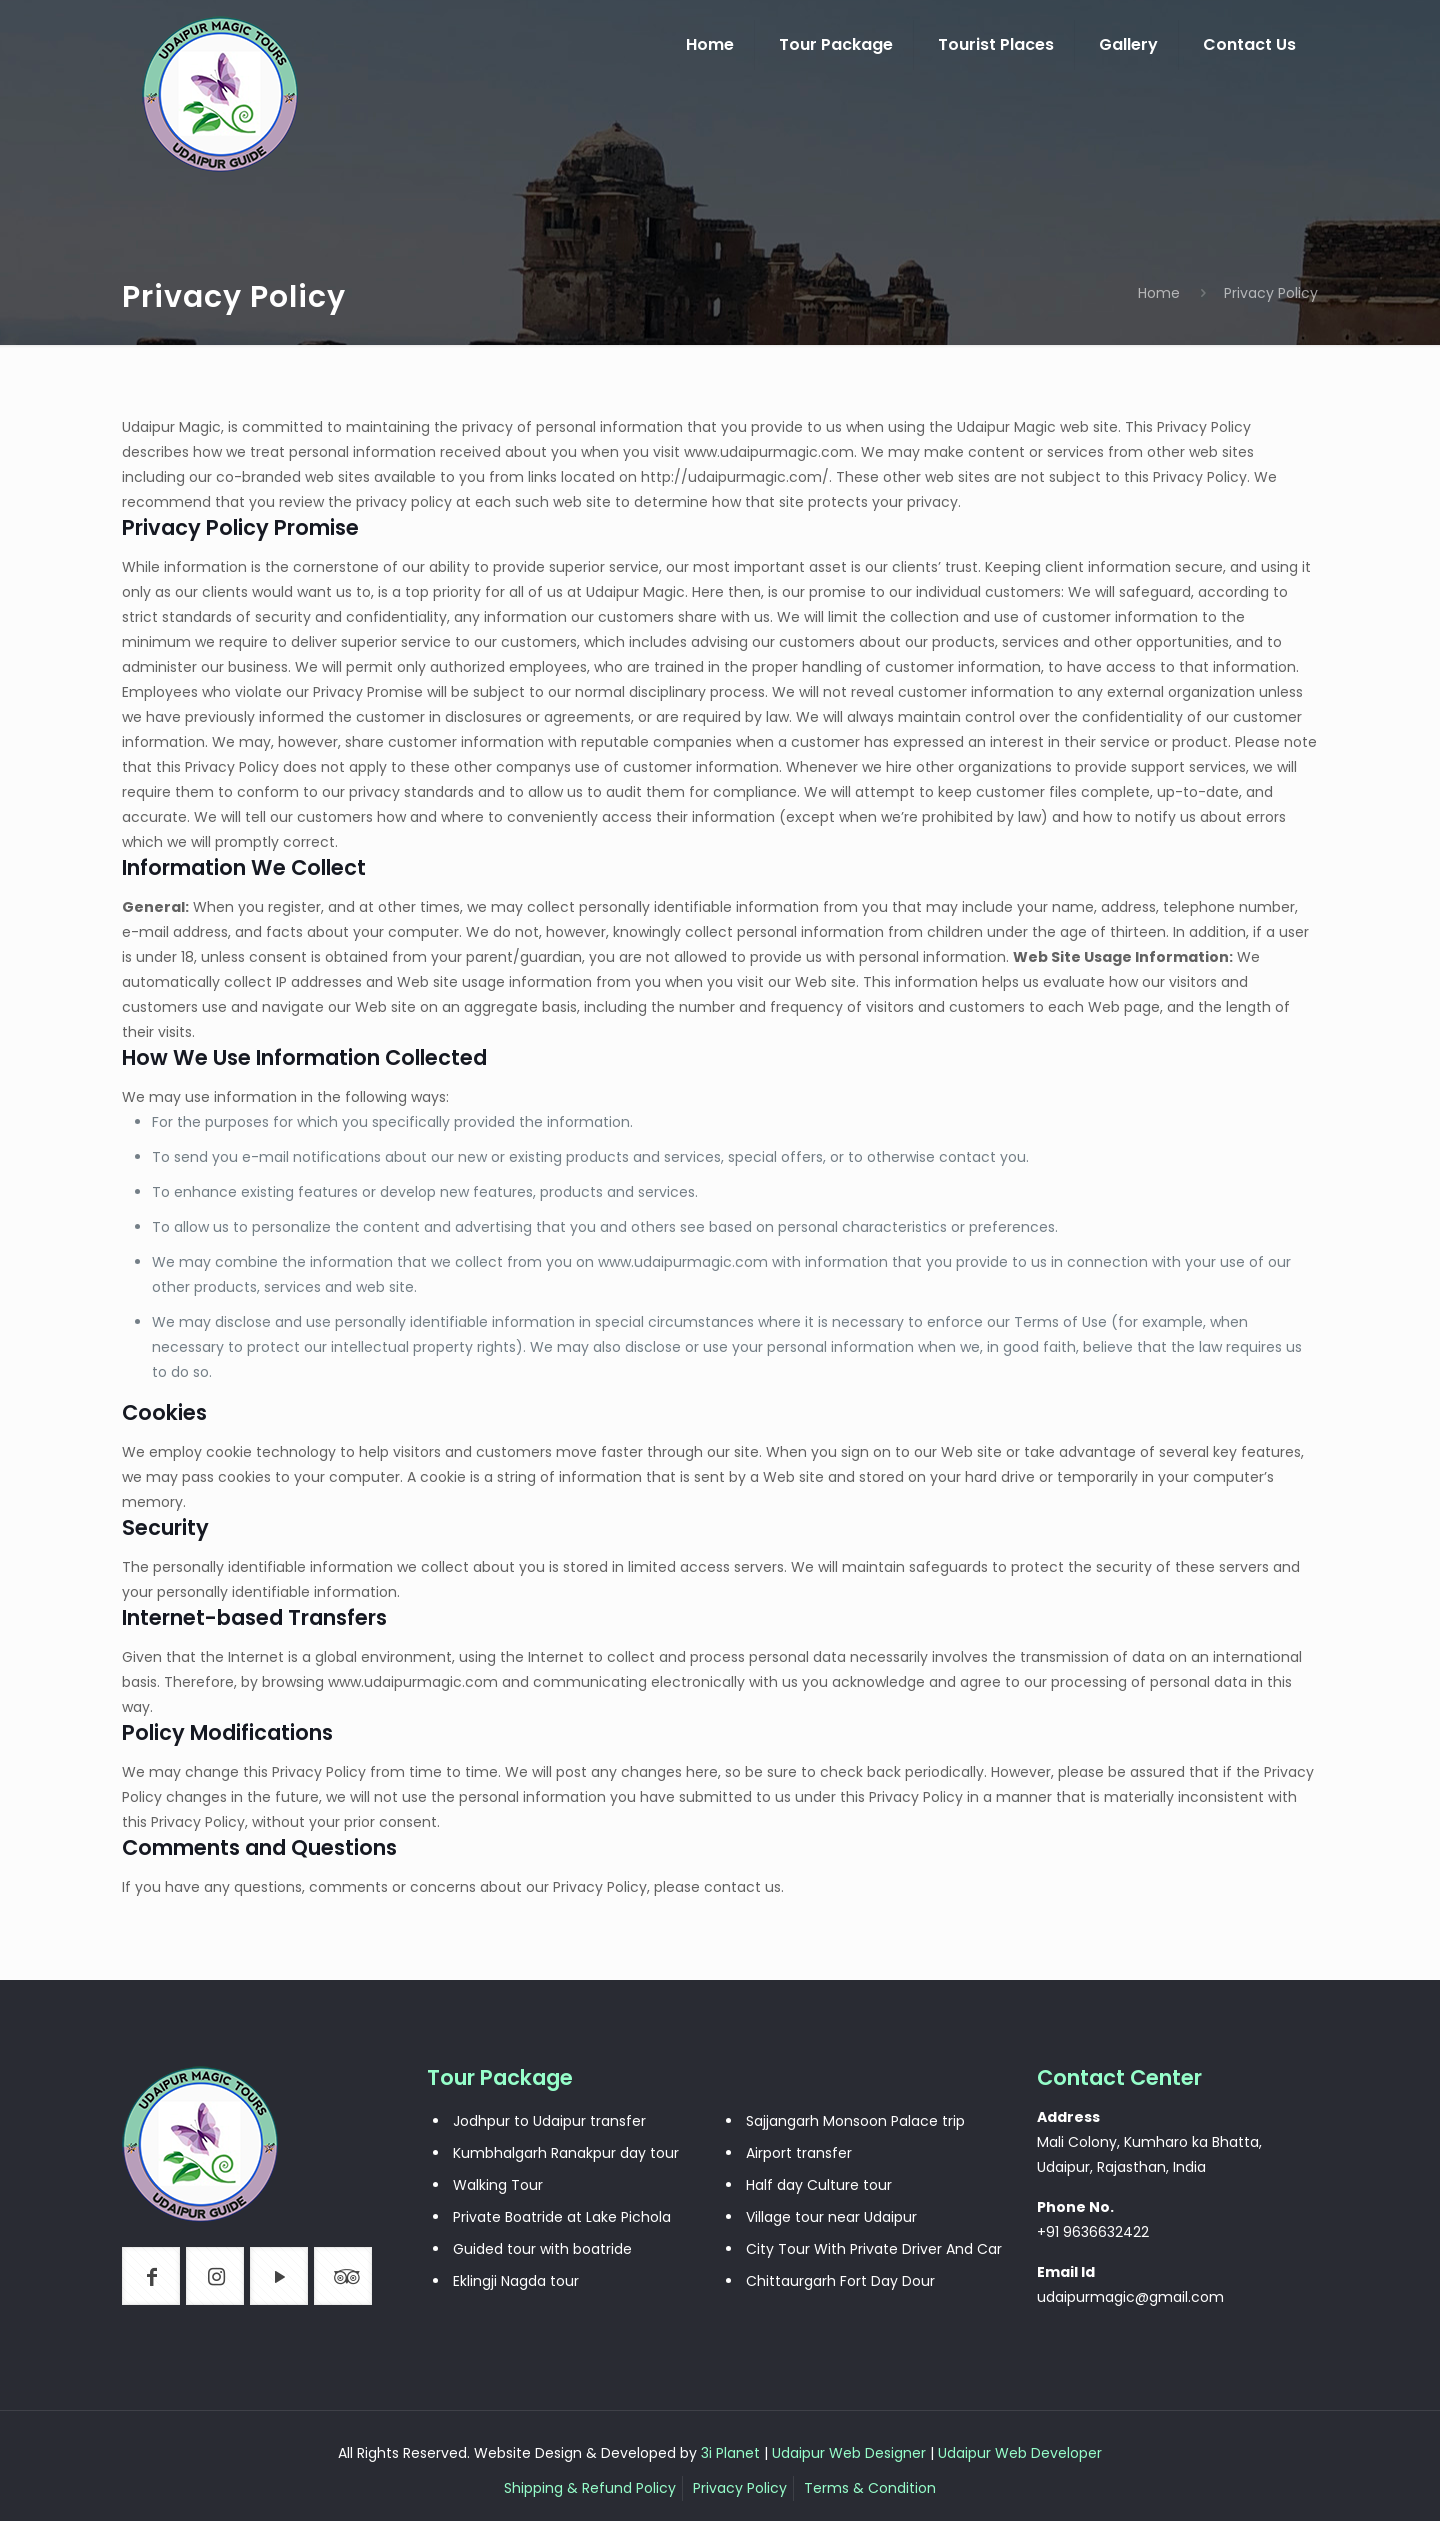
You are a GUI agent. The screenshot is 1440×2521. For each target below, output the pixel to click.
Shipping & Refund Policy (590, 2488)
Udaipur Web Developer (1020, 2453)
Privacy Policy (740, 2488)
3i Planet (732, 2453)
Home (1159, 293)
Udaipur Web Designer (849, 2453)
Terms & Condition (870, 2488)
